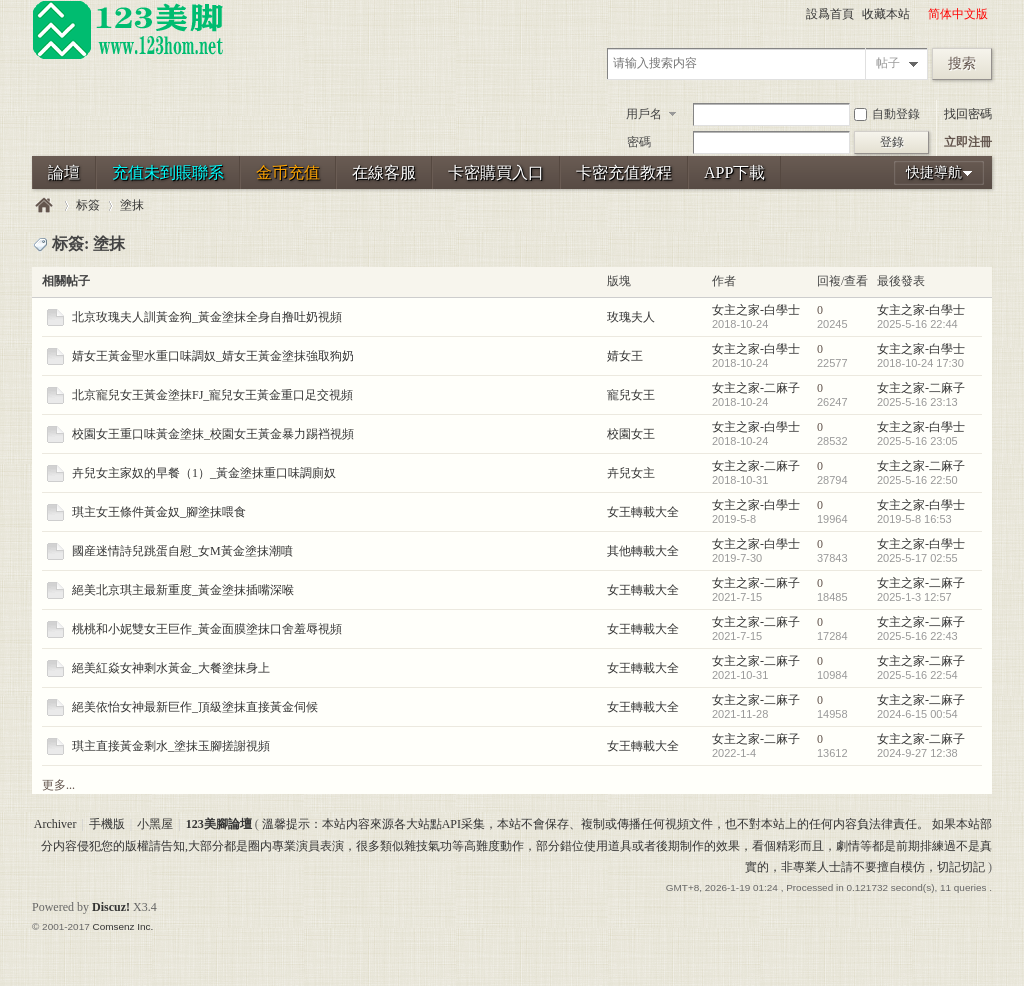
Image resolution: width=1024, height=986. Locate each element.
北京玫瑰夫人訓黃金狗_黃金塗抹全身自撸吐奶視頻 (207, 317)
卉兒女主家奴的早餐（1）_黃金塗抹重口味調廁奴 (204, 473)
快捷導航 (934, 172)
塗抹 (132, 205)
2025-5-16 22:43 (917, 636)
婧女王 (625, 356)
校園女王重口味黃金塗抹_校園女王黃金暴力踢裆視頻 (213, 434)
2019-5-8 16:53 (914, 519)
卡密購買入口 (496, 172)
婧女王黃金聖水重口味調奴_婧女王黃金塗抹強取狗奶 (213, 356)
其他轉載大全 (643, 551)
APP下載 (734, 172)
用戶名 (644, 114)
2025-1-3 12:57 (914, 597)
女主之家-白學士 (756, 310)
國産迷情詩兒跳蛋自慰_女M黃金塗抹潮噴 (182, 551)
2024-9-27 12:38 (917, 753)
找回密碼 (968, 114)
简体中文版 (958, 14)
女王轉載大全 (643, 512)
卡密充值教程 (624, 172)
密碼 (639, 142)
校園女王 (631, 434)
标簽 (88, 205)
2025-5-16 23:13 (917, 402)
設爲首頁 (830, 14)
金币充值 (288, 172)
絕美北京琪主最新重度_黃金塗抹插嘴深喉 (183, 590)
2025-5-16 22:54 (917, 675)
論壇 (64, 172)
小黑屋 (155, 824)
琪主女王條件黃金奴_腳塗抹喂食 (159, 512)
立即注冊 (968, 142)
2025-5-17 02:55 (917, 558)
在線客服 (384, 172)
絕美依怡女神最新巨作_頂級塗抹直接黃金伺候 (195, 707)
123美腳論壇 (44, 205)
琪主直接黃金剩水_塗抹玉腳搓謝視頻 (171, 746)
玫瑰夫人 (631, 317)
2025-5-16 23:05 (917, 441)
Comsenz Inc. (122, 926)
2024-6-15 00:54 (917, 714)
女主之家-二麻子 (756, 388)
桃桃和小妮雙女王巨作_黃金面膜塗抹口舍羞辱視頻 (207, 629)
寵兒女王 (631, 395)
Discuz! (111, 907)
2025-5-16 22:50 (917, 480)
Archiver (55, 824)
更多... (58, 785)
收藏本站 (886, 14)
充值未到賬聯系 (168, 172)
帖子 (888, 63)
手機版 (107, 824)
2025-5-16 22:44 (917, 324)
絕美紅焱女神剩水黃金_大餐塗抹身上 (171, 668)
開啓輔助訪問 (919, 14)
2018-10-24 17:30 (920, 363)
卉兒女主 (631, 473)
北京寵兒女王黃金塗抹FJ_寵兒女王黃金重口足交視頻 (212, 395)
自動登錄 (887, 114)
